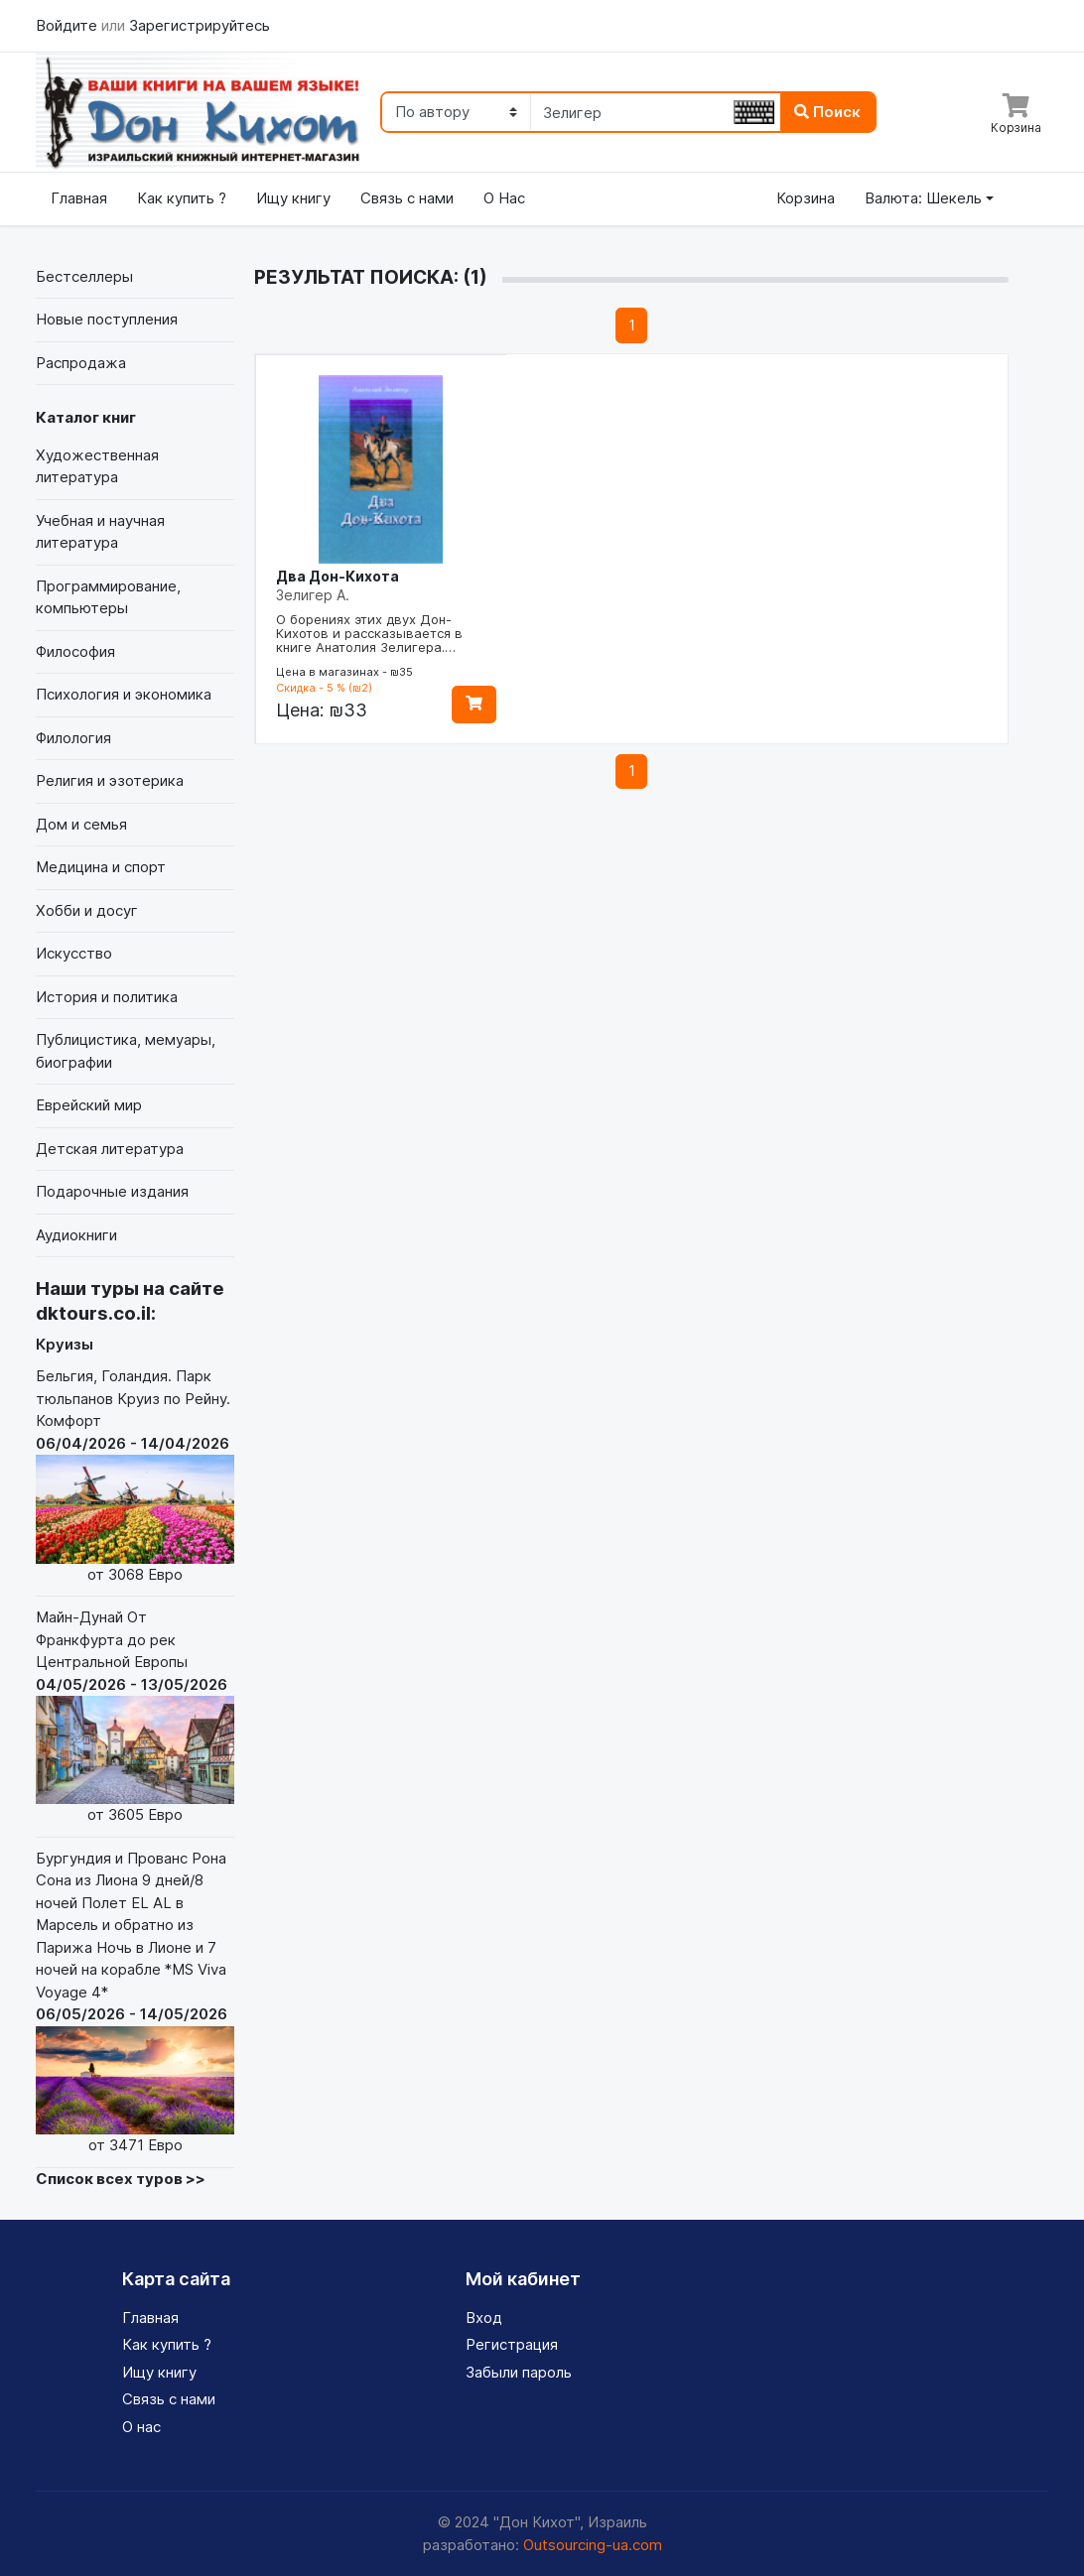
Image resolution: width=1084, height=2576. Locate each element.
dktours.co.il (93, 1313)
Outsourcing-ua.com (592, 2544)
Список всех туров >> (120, 2178)
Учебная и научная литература (100, 532)
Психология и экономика (123, 694)
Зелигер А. (312, 594)
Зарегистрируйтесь (199, 25)
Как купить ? (181, 198)
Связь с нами (407, 198)
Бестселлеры (84, 276)
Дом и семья (81, 824)
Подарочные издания (112, 1191)
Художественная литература (97, 466)
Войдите (68, 25)
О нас (141, 2426)
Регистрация (512, 2344)
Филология (73, 737)
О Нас (504, 198)
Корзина (805, 198)
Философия (75, 651)
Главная (79, 198)
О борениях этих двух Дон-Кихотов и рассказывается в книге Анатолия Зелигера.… (369, 633)
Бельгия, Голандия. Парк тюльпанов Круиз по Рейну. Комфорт (135, 1476)
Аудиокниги (76, 1234)
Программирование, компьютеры (108, 597)
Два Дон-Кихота (337, 576)
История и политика (107, 996)
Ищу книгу (293, 198)
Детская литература (110, 1148)
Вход (484, 2317)
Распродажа (81, 362)
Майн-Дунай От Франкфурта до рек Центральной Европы (135, 1717)
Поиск (827, 111)
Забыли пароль (519, 2372)
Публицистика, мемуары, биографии (125, 1051)
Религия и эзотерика (110, 780)
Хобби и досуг (87, 910)
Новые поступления (107, 319)
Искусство (74, 953)
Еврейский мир (89, 1104)
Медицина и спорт (101, 866)
